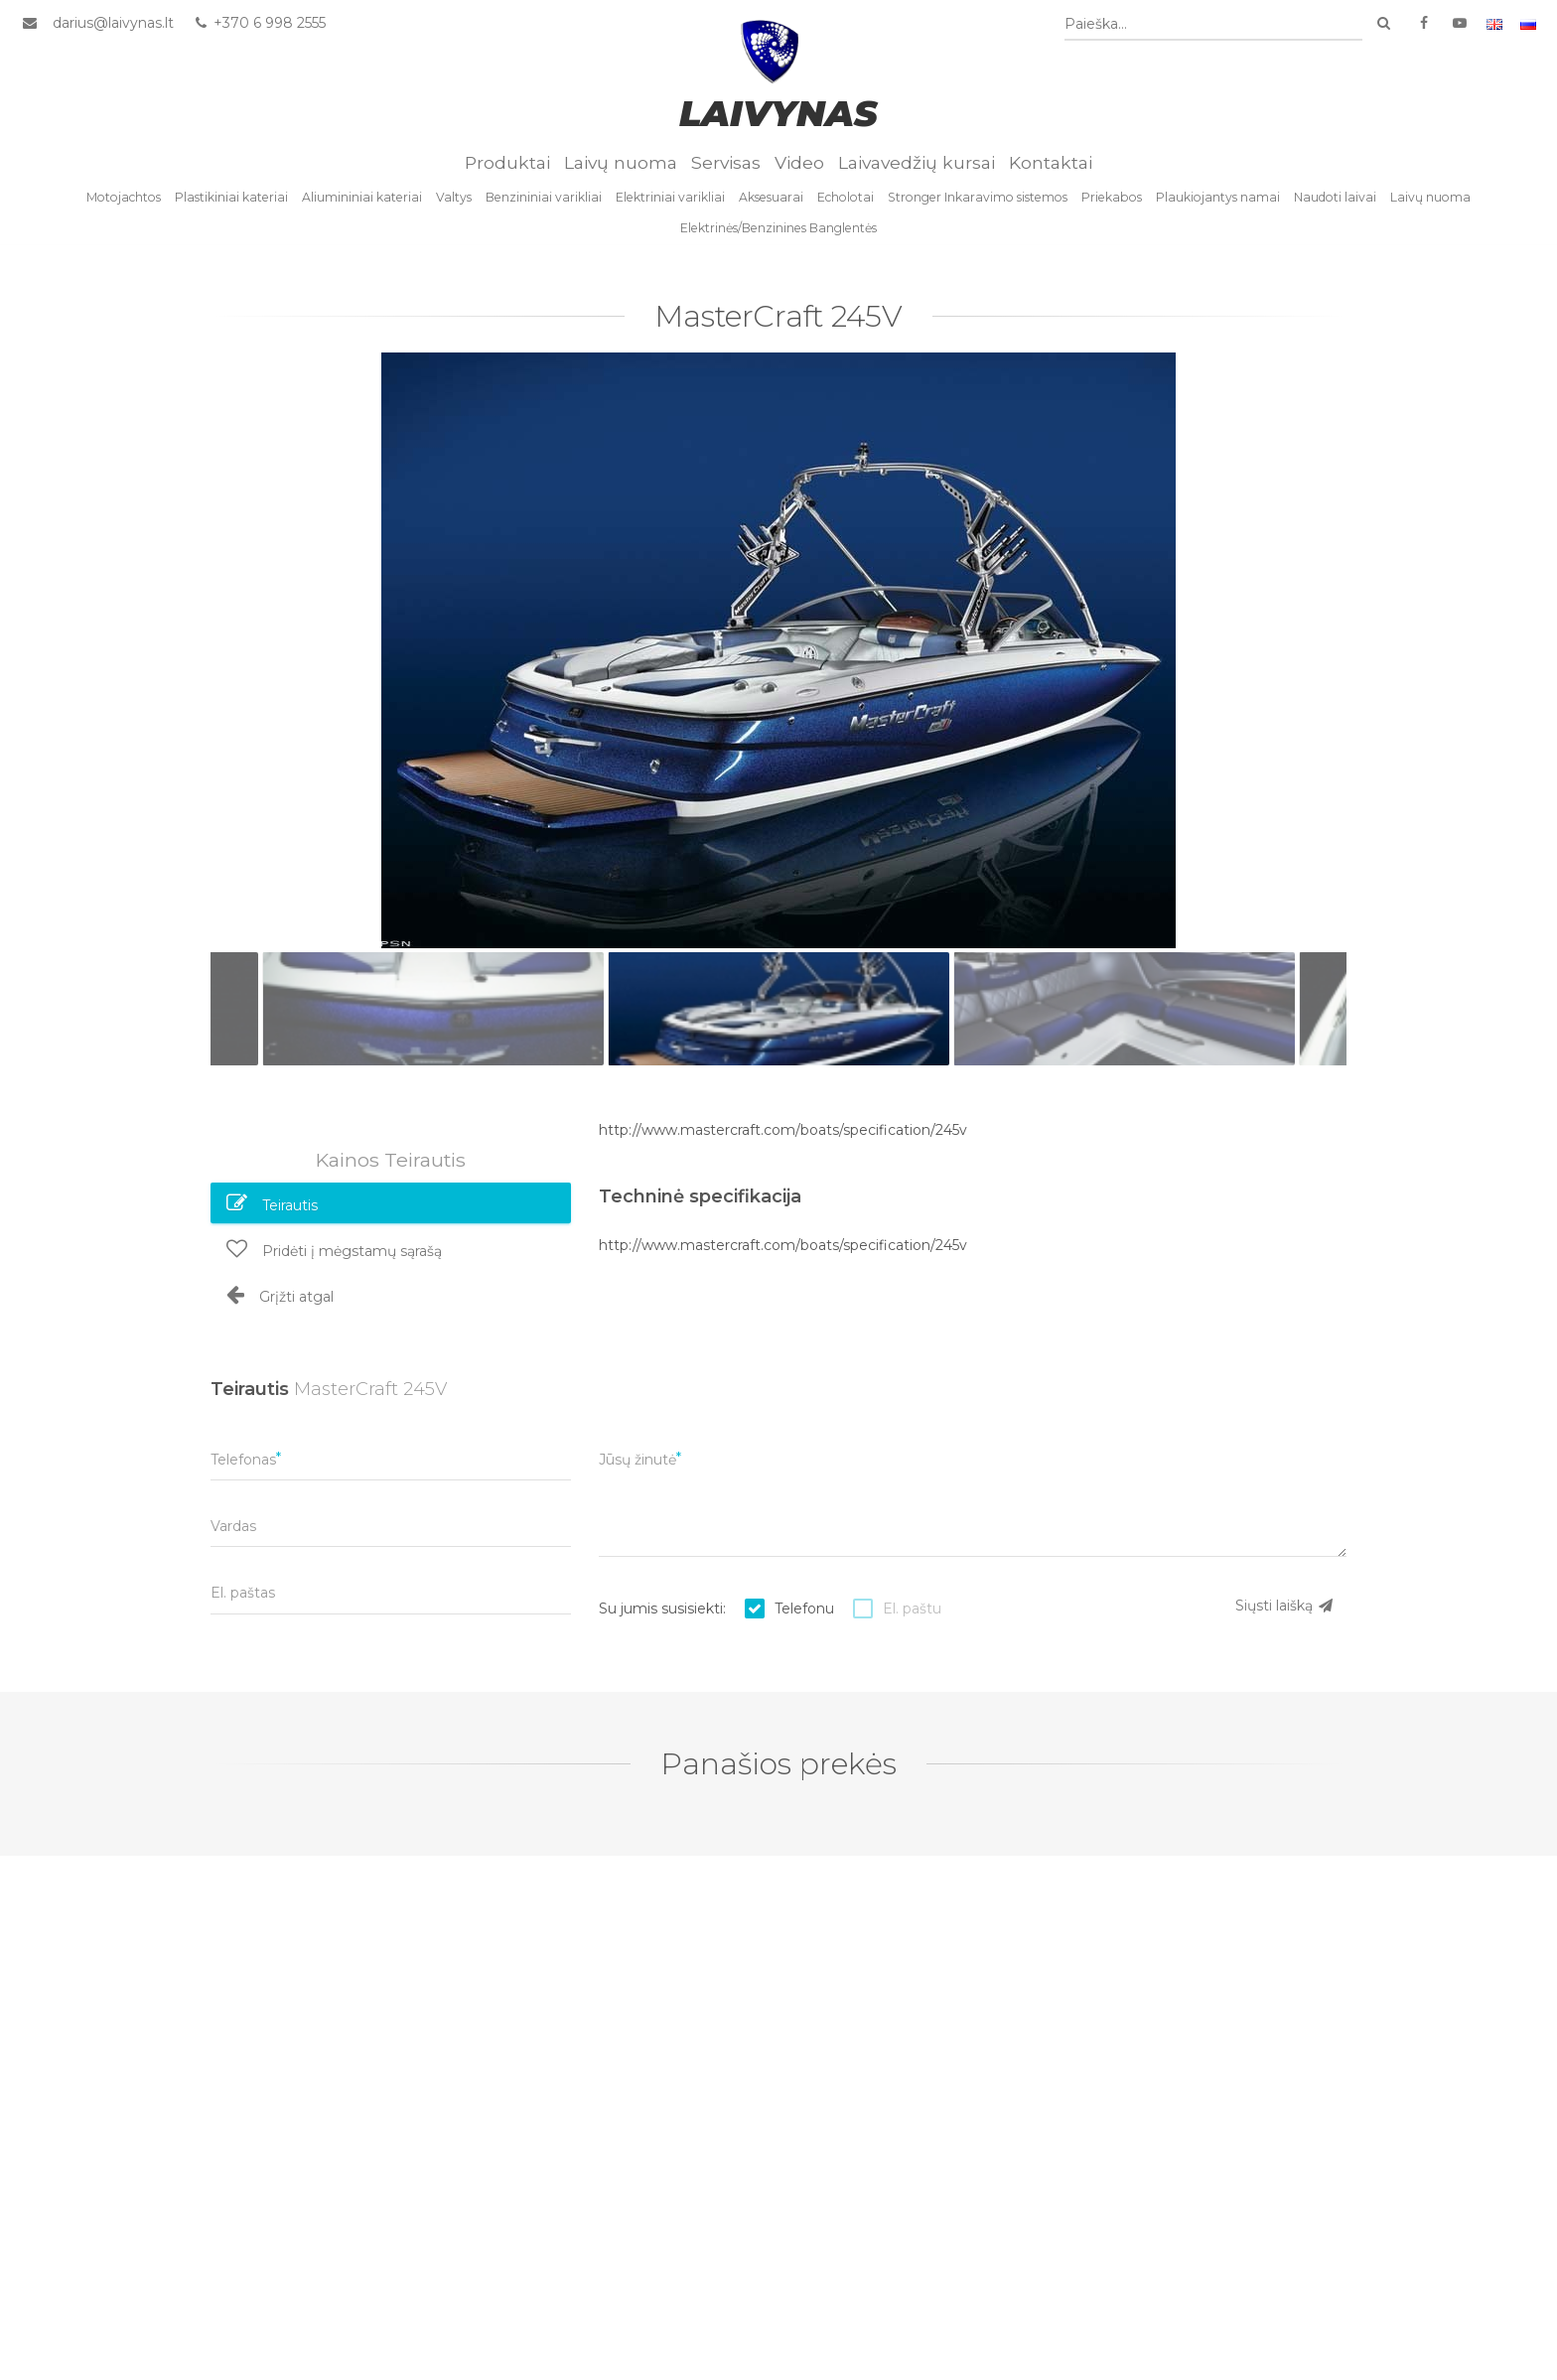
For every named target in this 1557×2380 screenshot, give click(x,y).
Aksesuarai (771, 199)
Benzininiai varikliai (544, 199)
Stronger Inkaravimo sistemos (977, 199)
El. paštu (912, 1610)
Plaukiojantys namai (1218, 199)
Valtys (454, 199)
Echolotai (845, 199)
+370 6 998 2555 (259, 23)
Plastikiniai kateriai (231, 199)
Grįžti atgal (280, 1296)
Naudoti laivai (1335, 199)
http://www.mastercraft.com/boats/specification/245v (783, 1132)
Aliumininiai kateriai (362, 199)
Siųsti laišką (1285, 1607)
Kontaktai (1050, 164)
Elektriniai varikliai (670, 199)
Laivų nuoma (620, 164)
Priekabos (1111, 199)
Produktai (507, 164)
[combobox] (1213, 24)
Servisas (726, 164)
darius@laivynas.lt (113, 23)
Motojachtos (123, 199)
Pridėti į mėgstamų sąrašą (334, 1250)
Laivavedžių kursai (916, 164)
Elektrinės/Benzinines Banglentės (778, 229)
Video (799, 164)
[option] (778, 652)
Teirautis (272, 1204)
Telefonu (804, 1610)
